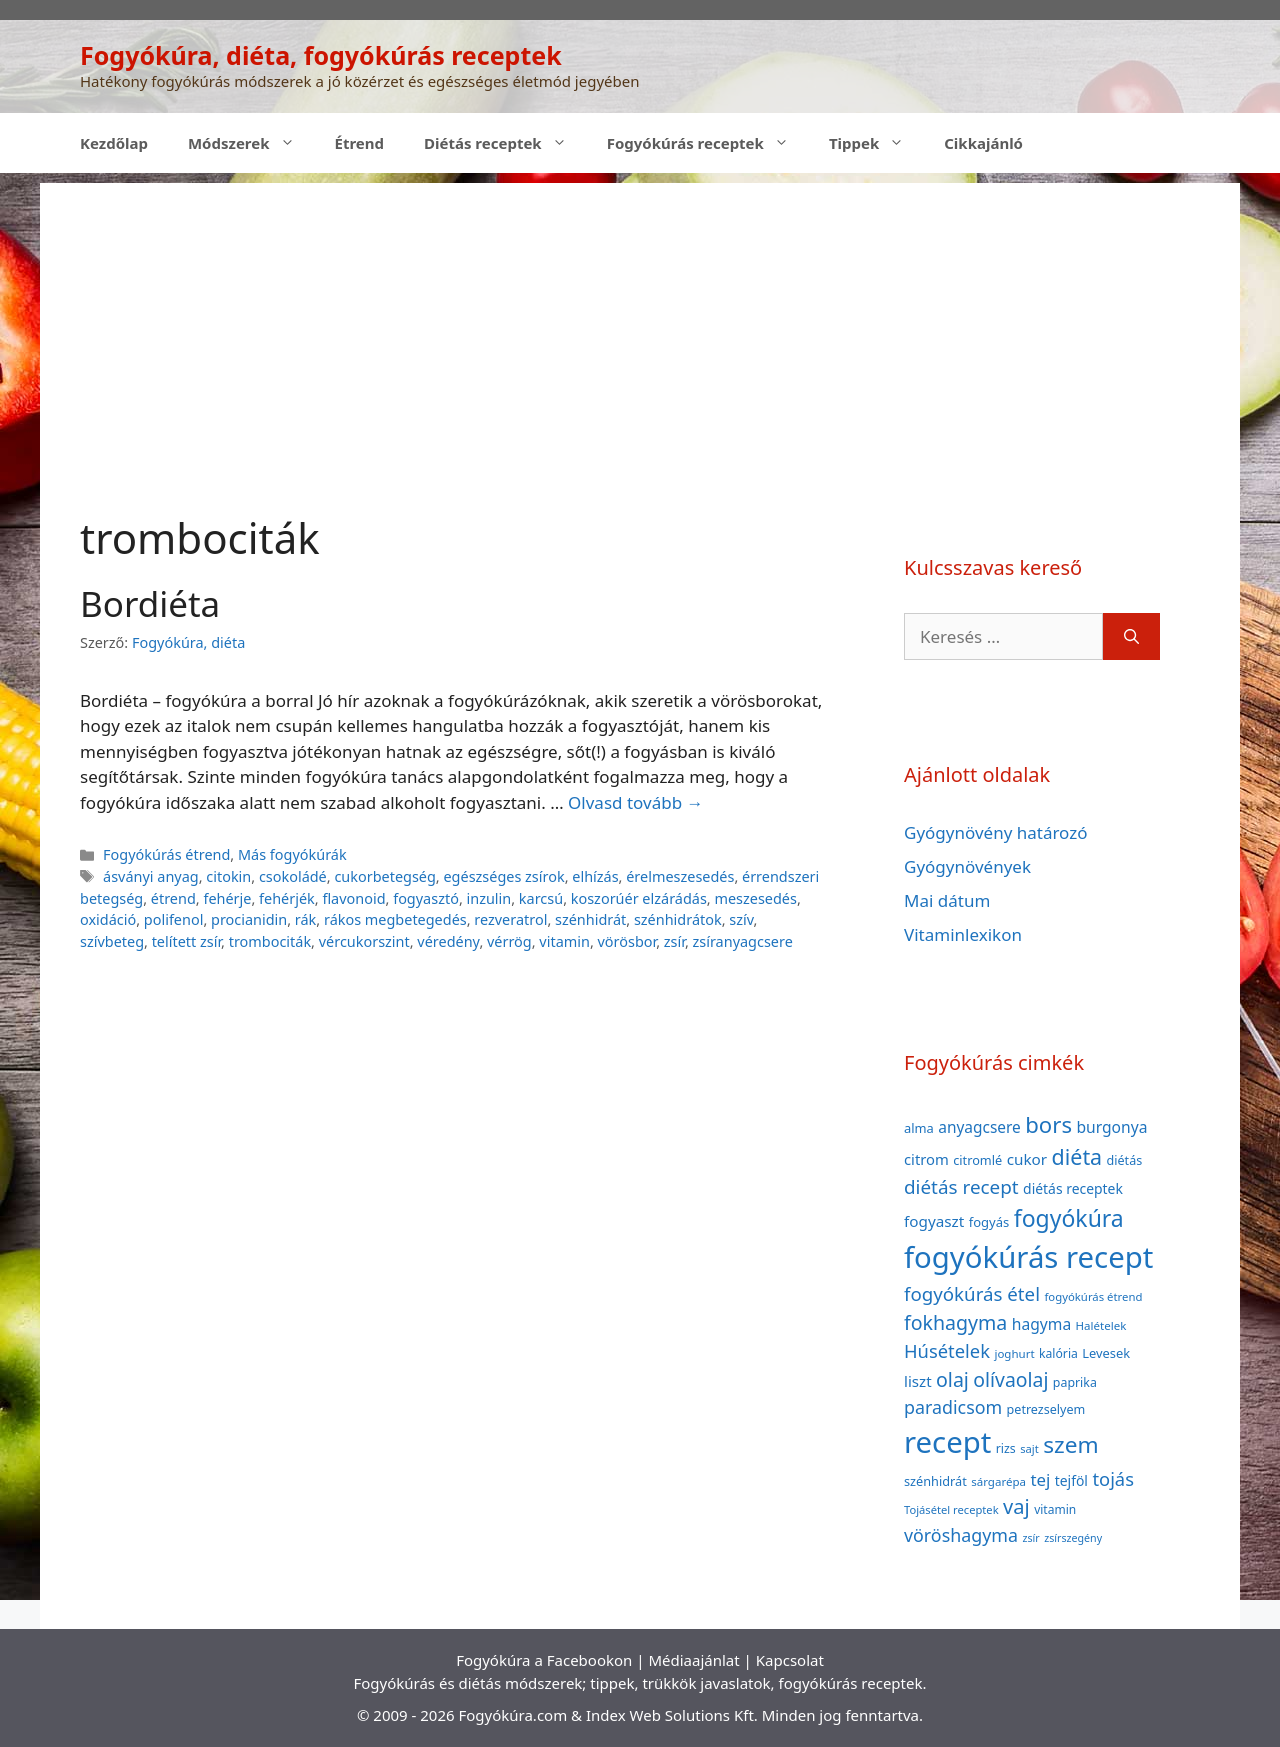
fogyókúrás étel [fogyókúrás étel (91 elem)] (972, 1293)
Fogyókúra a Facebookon (544, 1660)
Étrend (360, 143)
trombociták (270, 941)
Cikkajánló (983, 143)
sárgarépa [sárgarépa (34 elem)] (998, 1481)
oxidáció (108, 919)
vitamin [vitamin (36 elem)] (1055, 1509)
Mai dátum (947, 900)
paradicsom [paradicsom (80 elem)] (953, 1407)
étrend (173, 898)
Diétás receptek (505, 143)
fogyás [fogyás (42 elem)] (989, 1222)
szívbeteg (112, 941)
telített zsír (186, 941)
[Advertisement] (640, 323)
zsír (674, 941)
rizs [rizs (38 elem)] (1006, 1448)
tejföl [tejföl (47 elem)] (1071, 1480)
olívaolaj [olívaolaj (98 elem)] (1010, 1379)
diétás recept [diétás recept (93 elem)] (961, 1187)
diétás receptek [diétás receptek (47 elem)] (1073, 1188)
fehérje (227, 898)
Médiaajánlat (693, 1660)
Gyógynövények (967, 866)
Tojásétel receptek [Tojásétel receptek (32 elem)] (951, 1509)
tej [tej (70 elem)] (1040, 1479)
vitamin (564, 941)
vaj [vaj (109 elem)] (1016, 1506)
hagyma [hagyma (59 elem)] (1041, 1324)
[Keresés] (1131, 637)
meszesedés (755, 898)
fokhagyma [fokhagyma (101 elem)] (955, 1322)
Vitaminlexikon (963, 934)
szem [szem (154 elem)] (1070, 1444)
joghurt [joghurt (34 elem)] (1014, 1353)
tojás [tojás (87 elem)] (1113, 1478)
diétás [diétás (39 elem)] (1125, 1160)
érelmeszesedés (680, 876)
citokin (228, 876)
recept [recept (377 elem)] (947, 1442)
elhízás (595, 876)
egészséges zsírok (503, 876)
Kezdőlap (114, 143)
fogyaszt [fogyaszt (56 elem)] (934, 1221)
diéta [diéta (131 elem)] (1077, 1156)
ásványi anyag (151, 876)
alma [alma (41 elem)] (919, 1128)
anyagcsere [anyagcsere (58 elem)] (979, 1127)
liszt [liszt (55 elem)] (918, 1381)
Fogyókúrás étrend (166, 854)
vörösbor (627, 941)
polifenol (174, 919)
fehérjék (287, 898)
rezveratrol (510, 919)
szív (741, 919)
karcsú (541, 898)
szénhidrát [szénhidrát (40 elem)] (935, 1481)
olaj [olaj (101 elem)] (952, 1379)
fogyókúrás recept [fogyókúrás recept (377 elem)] (1028, 1257)
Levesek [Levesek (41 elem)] (1106, 1353)
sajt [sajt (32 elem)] (1029, 1448)
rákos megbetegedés (395, 919)
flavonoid (353, 898)
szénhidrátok (678, 919)
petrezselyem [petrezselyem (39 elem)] (1046, 1409)
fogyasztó (426, 898)
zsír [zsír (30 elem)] (1030, 1538)
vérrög (509, 941)
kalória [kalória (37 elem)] (1058, 1353)
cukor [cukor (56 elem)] (1027, 1159)
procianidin (249, 919)
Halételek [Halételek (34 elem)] (1101, 1325)
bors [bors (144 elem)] (1048, 1124)
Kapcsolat (790, 1660)
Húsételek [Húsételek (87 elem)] (947, 1350)
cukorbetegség (384, 876)
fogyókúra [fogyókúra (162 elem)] (1069, 1218)
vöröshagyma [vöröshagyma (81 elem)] (961, 1535)
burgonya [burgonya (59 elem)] (1111, 1127)
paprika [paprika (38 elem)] (1075, 1382)
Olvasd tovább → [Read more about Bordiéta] (635, 802)
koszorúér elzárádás (639, 898)
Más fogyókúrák (292, 854)
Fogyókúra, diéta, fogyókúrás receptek (321, 55)
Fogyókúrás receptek (708, 143)
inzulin (489, 898)
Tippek (876, 143)
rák (305, 919)
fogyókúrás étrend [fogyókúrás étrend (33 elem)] (1093, 1296)
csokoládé (293, 876)
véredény (448, 941)
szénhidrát (590, 919)
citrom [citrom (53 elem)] (926, 1159)
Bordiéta (150, 603)
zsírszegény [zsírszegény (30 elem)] (1073, 1538)
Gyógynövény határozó (996, 832)
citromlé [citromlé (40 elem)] (977, 1160)
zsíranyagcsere (743, 941)
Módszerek (251, 143)
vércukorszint (364, 941)
